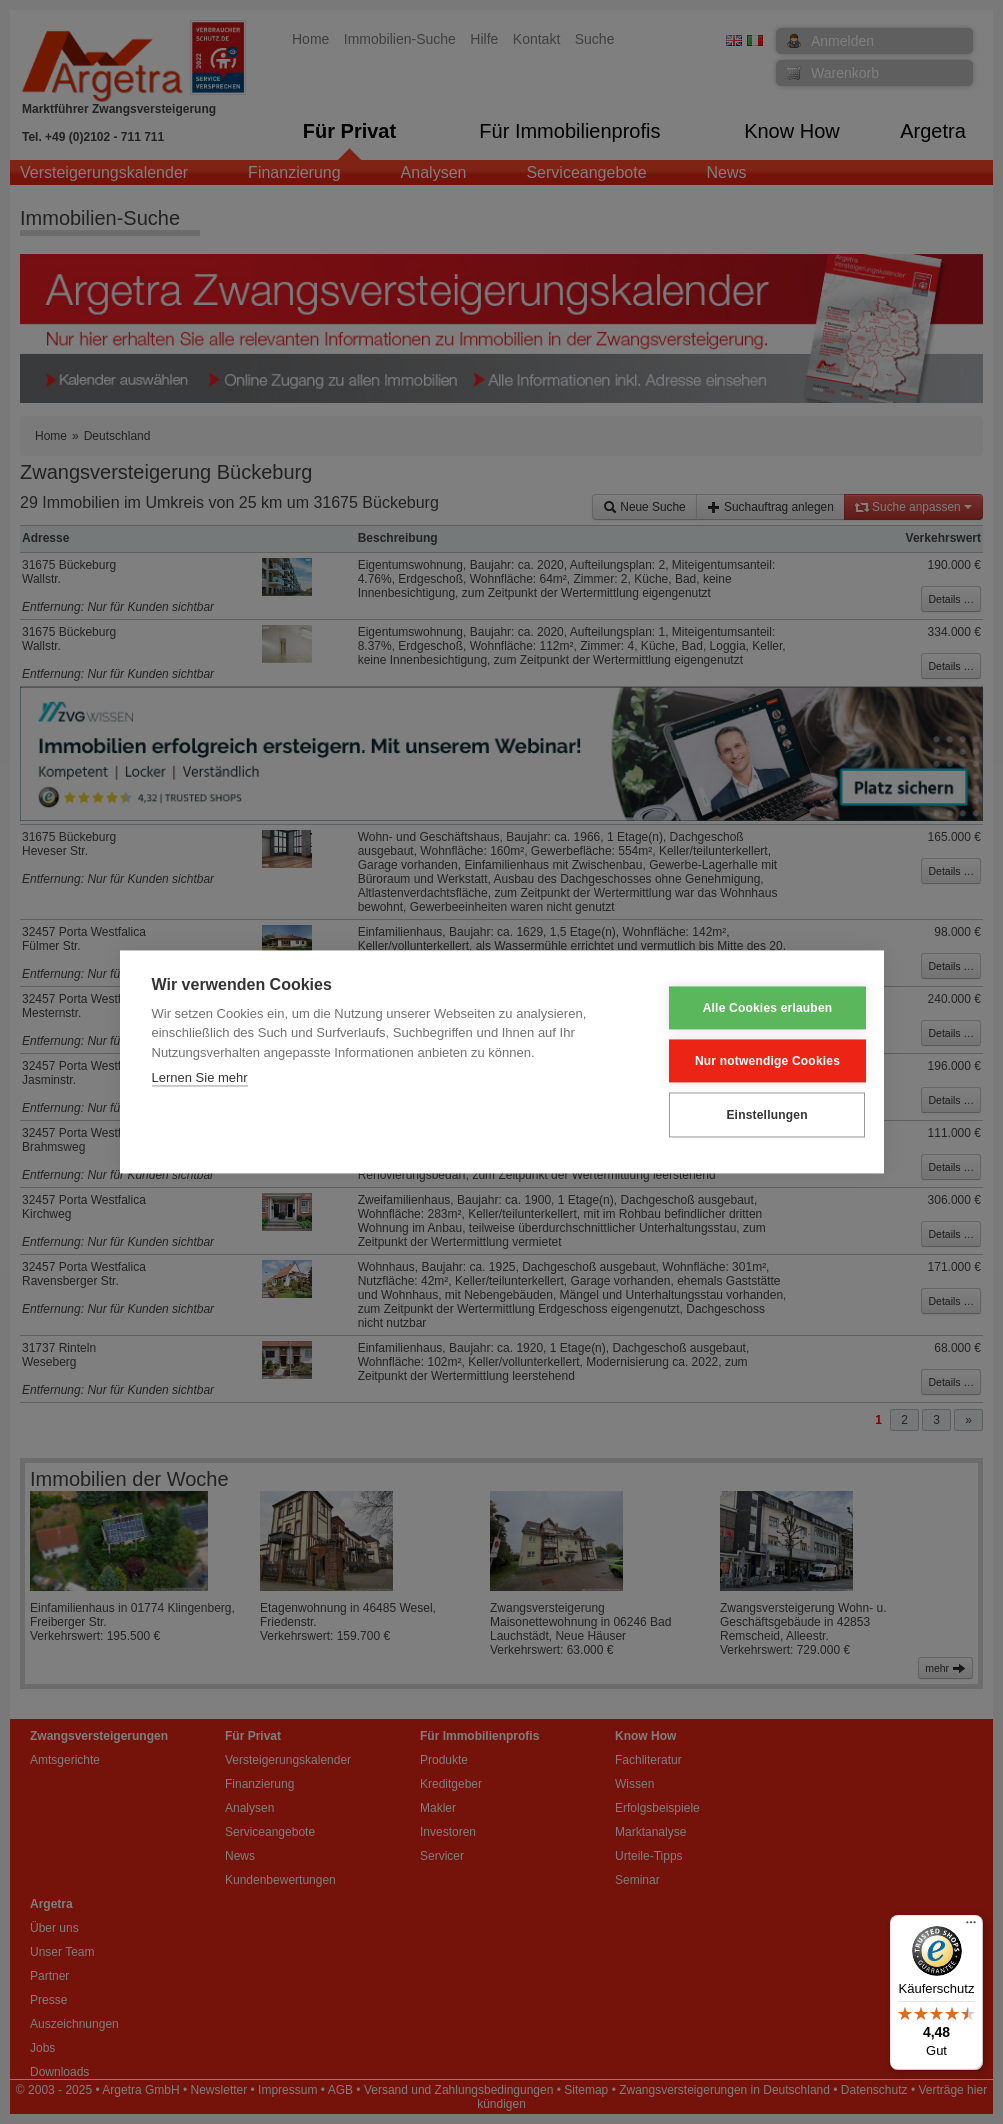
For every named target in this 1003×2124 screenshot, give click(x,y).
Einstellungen (752, 1115)
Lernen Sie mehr (200, 1078)
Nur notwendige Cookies (752, 1061)
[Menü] (971, 1927)
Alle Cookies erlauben (753, 1008)
